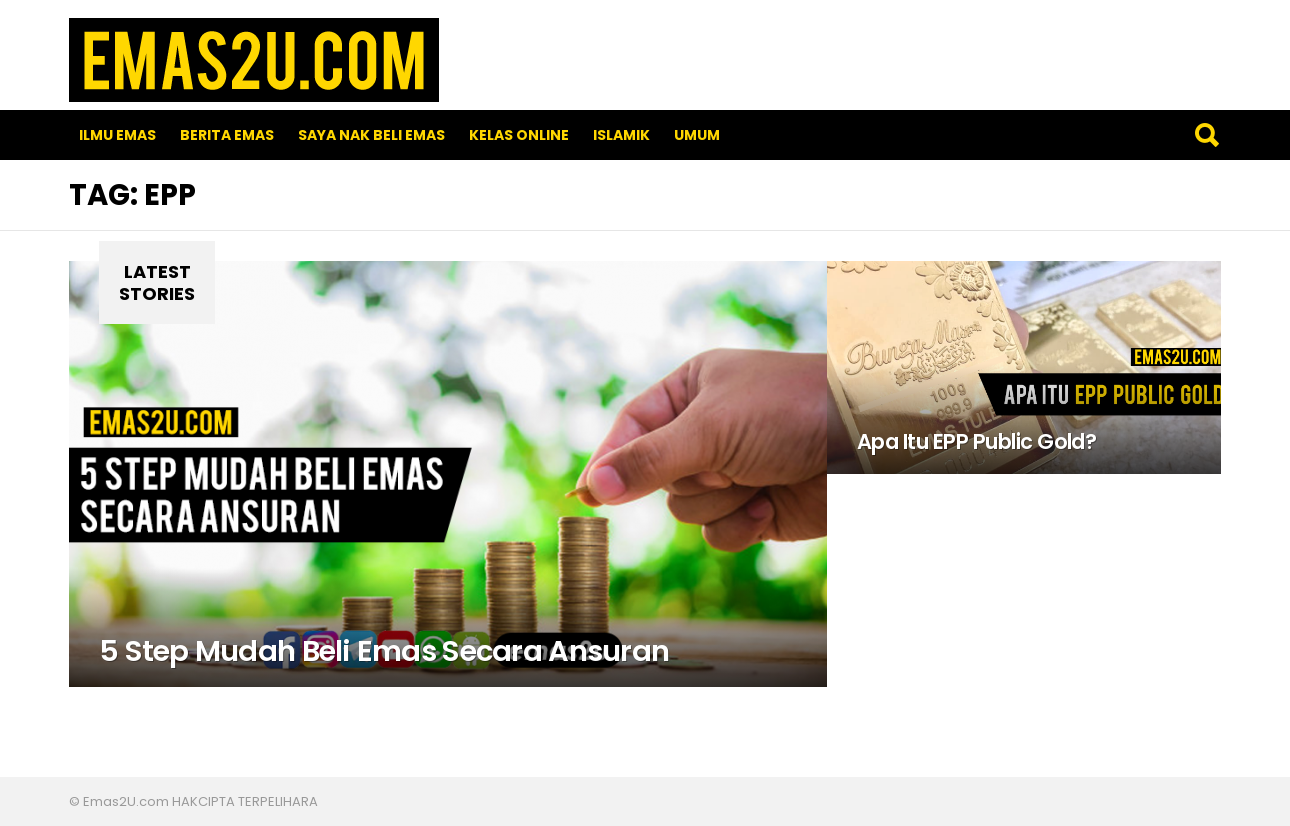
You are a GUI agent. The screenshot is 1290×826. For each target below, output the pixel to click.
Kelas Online (519, 135)
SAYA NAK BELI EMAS (371, 135)
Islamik (621, 135)
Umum (697, 135)
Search (1206, 135)
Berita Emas (227, 135)
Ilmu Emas (117, 135)
